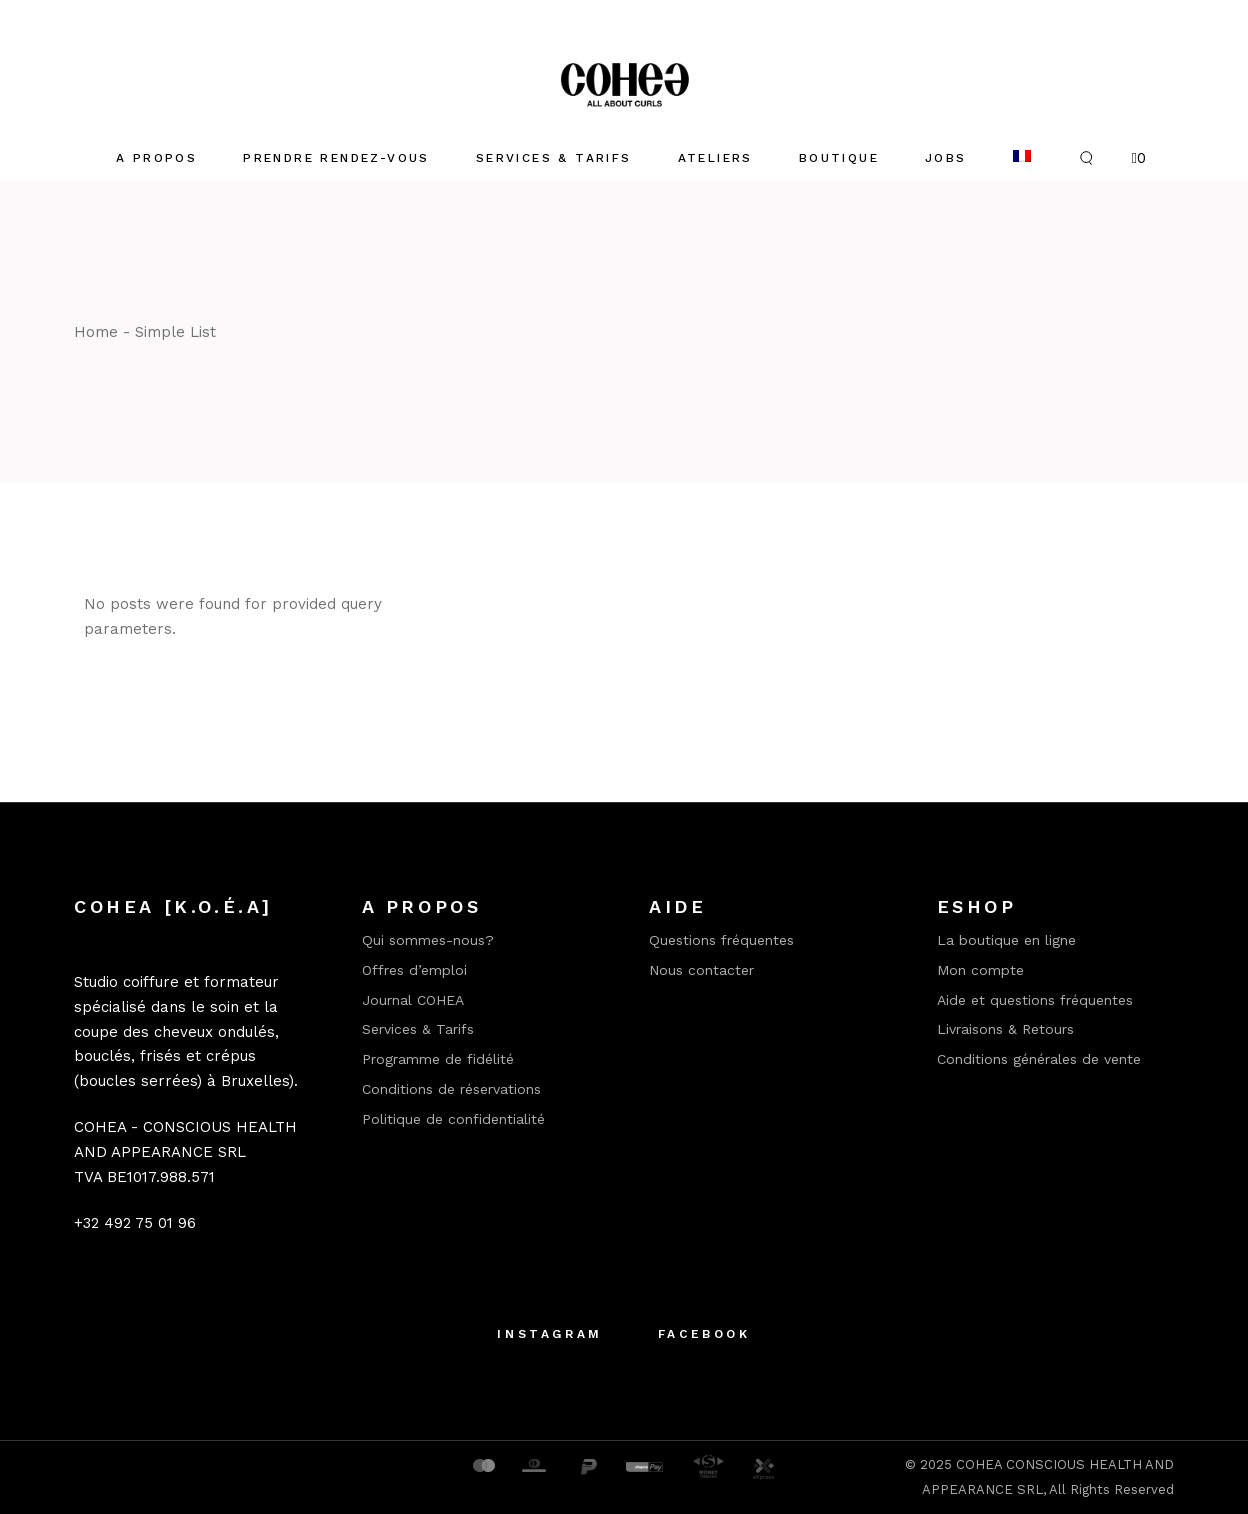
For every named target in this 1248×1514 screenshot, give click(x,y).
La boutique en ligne (1006, 940)
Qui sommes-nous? (428, 940)
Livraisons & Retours (1005, 1029)
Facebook (704, 1334)
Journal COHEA (413, 1000)
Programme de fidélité (438, 1059)
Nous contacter (701, 970)
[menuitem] (1022, 158)
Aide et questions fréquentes (1035, 1000)
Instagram (549, 1334)
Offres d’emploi (414, 970)
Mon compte (980, 970)
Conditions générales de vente (1039, 1059)
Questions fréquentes (721, 940)
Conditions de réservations (451, 1089)
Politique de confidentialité (453, 1119)
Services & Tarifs (418, 1029)
